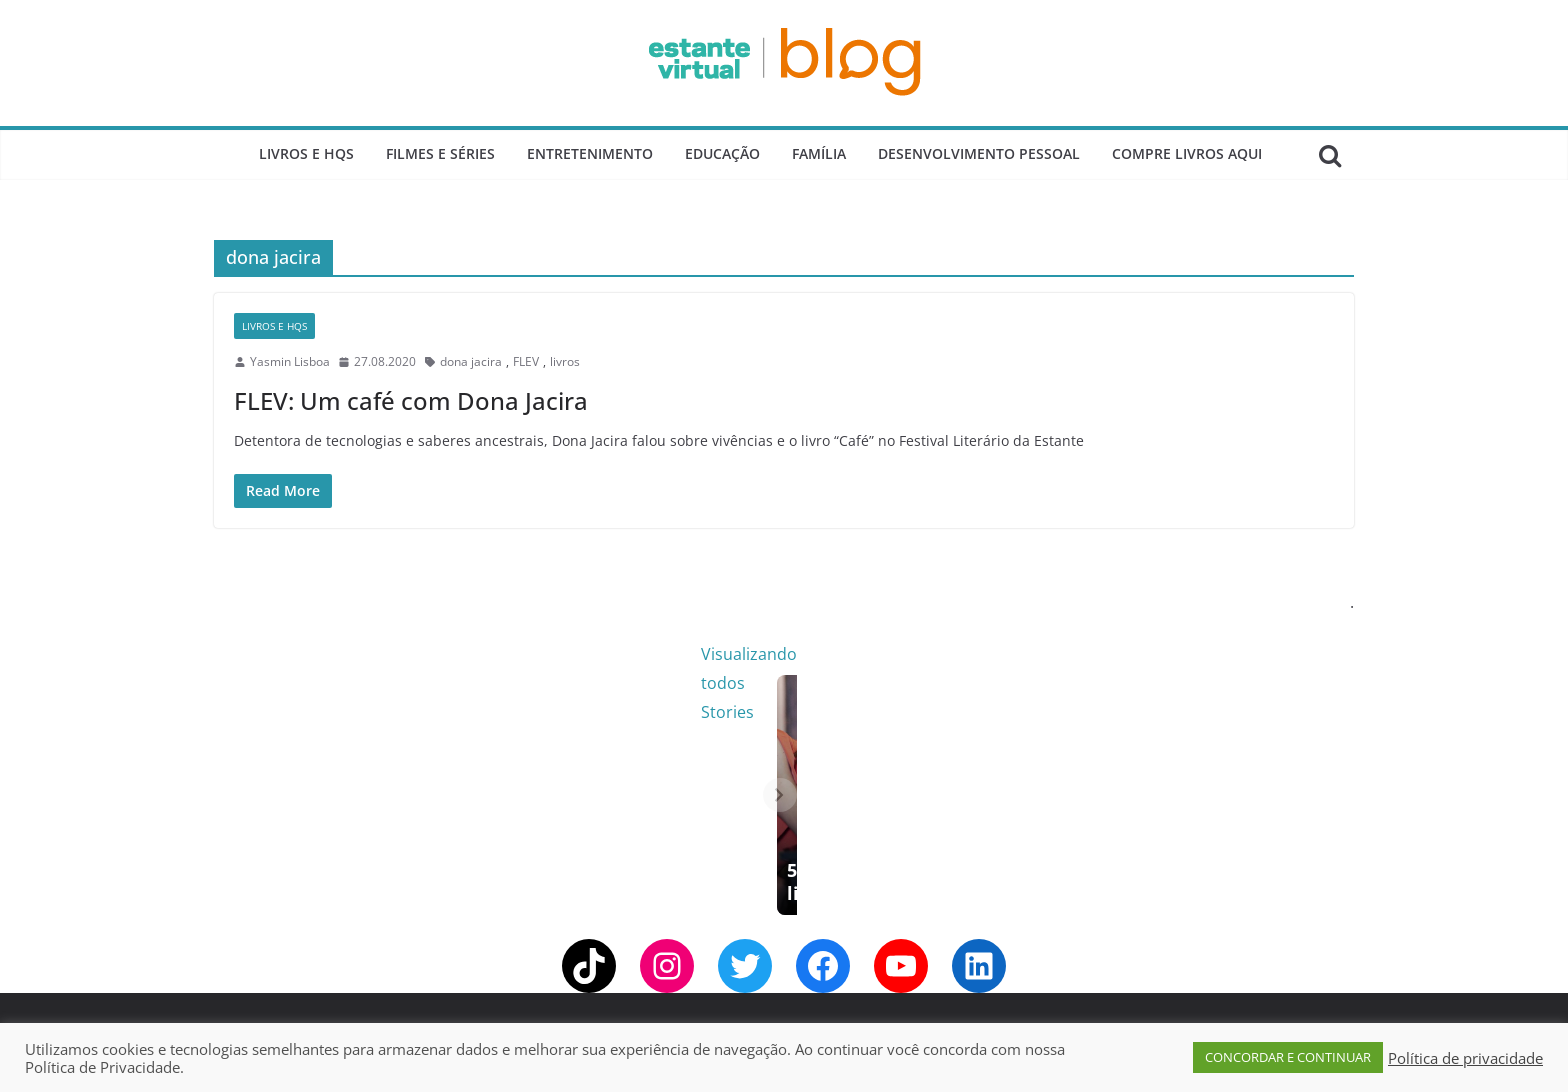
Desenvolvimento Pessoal (979, 153)
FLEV (526, 361)
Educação (722, 153)
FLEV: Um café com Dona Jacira (411, 400)
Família (819, 153)
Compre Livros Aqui (1187, 153)
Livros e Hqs (306, 153)
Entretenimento (590, 153)
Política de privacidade (1465, 1058)
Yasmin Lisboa (290, 361)
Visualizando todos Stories (1108, 654)
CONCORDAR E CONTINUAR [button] (1288, 1057)
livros (565, 361)
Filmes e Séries (440, 153)
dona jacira (471, 361)
